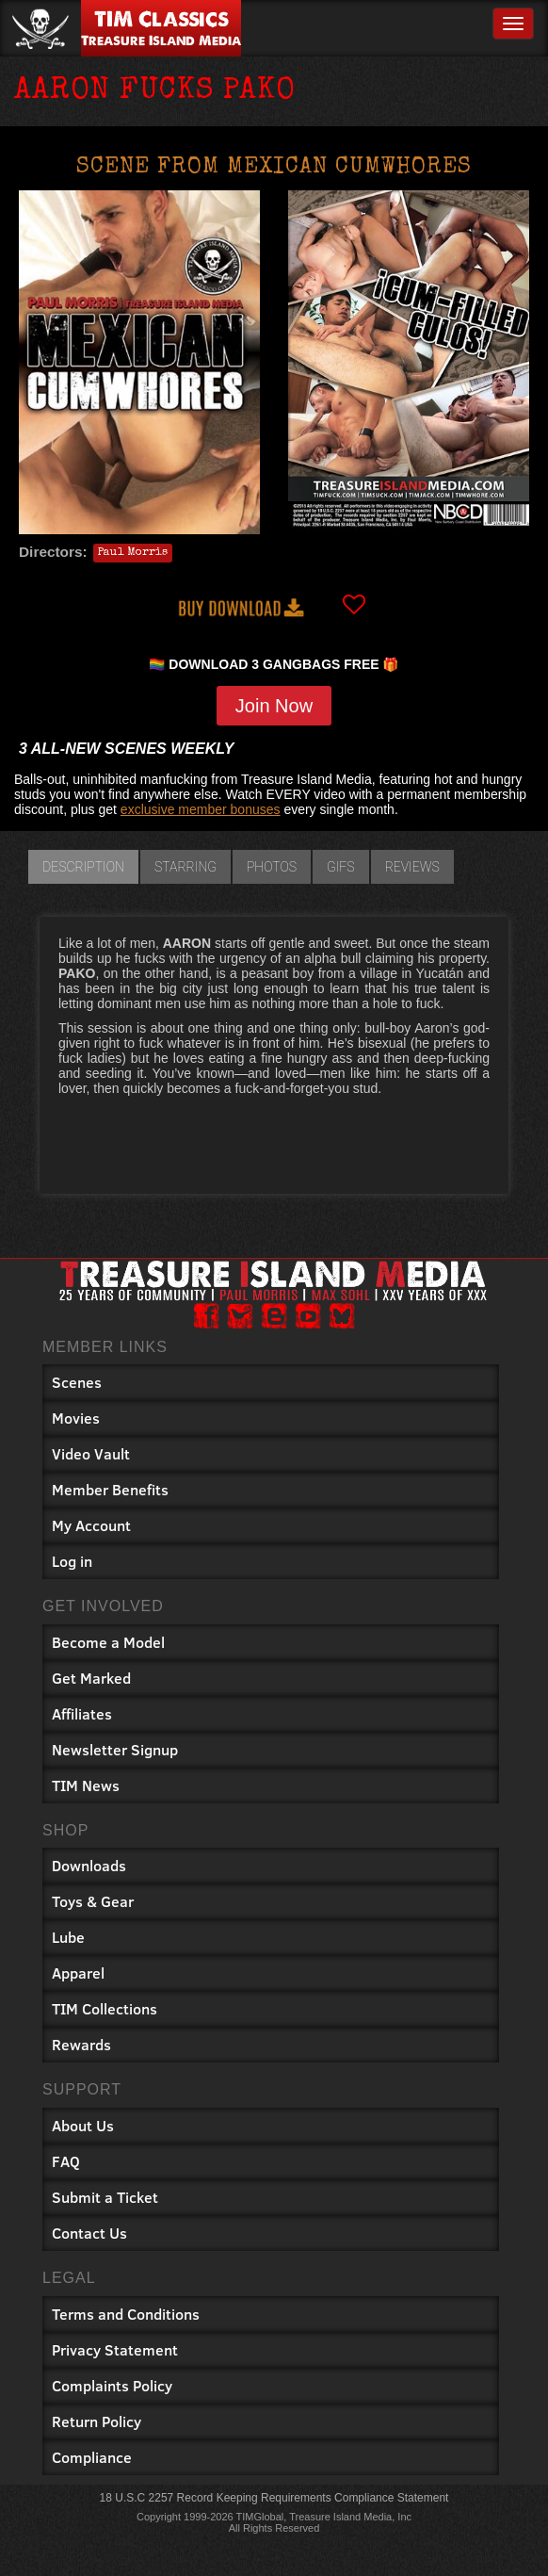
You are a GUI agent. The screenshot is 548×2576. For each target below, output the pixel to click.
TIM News (86, 1785)
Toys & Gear (93, 1901)
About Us (83, 2125)
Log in (72, 1561)
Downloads (89, 1865)
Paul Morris (133, 553)
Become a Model (108, 1642)
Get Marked (91, 1677)
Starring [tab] (185, 866)
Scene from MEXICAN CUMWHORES (274, 167)
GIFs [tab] (341, 866)
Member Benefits (110, 1489)
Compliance (92, 2457)
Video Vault (91, 1453)
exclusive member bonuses (201, 809)
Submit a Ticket (105, 2197)
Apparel (78, 1972)
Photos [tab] (272, 866)
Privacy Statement (115, 2349)
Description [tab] (83, 866)
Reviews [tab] (412, 866)
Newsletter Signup (115, 1749)
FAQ (66, 2161)
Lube (68, 1937)
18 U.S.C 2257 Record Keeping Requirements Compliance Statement (274, 2497)
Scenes (77, 1382)
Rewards (81, 2044)
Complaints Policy (112, 2385)
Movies (76, 1417)
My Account (91, 1525)
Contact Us (89, 2232)
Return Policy (96, 2421)
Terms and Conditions (126, 2313)
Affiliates (82, 1713)
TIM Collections (104, 2008)
